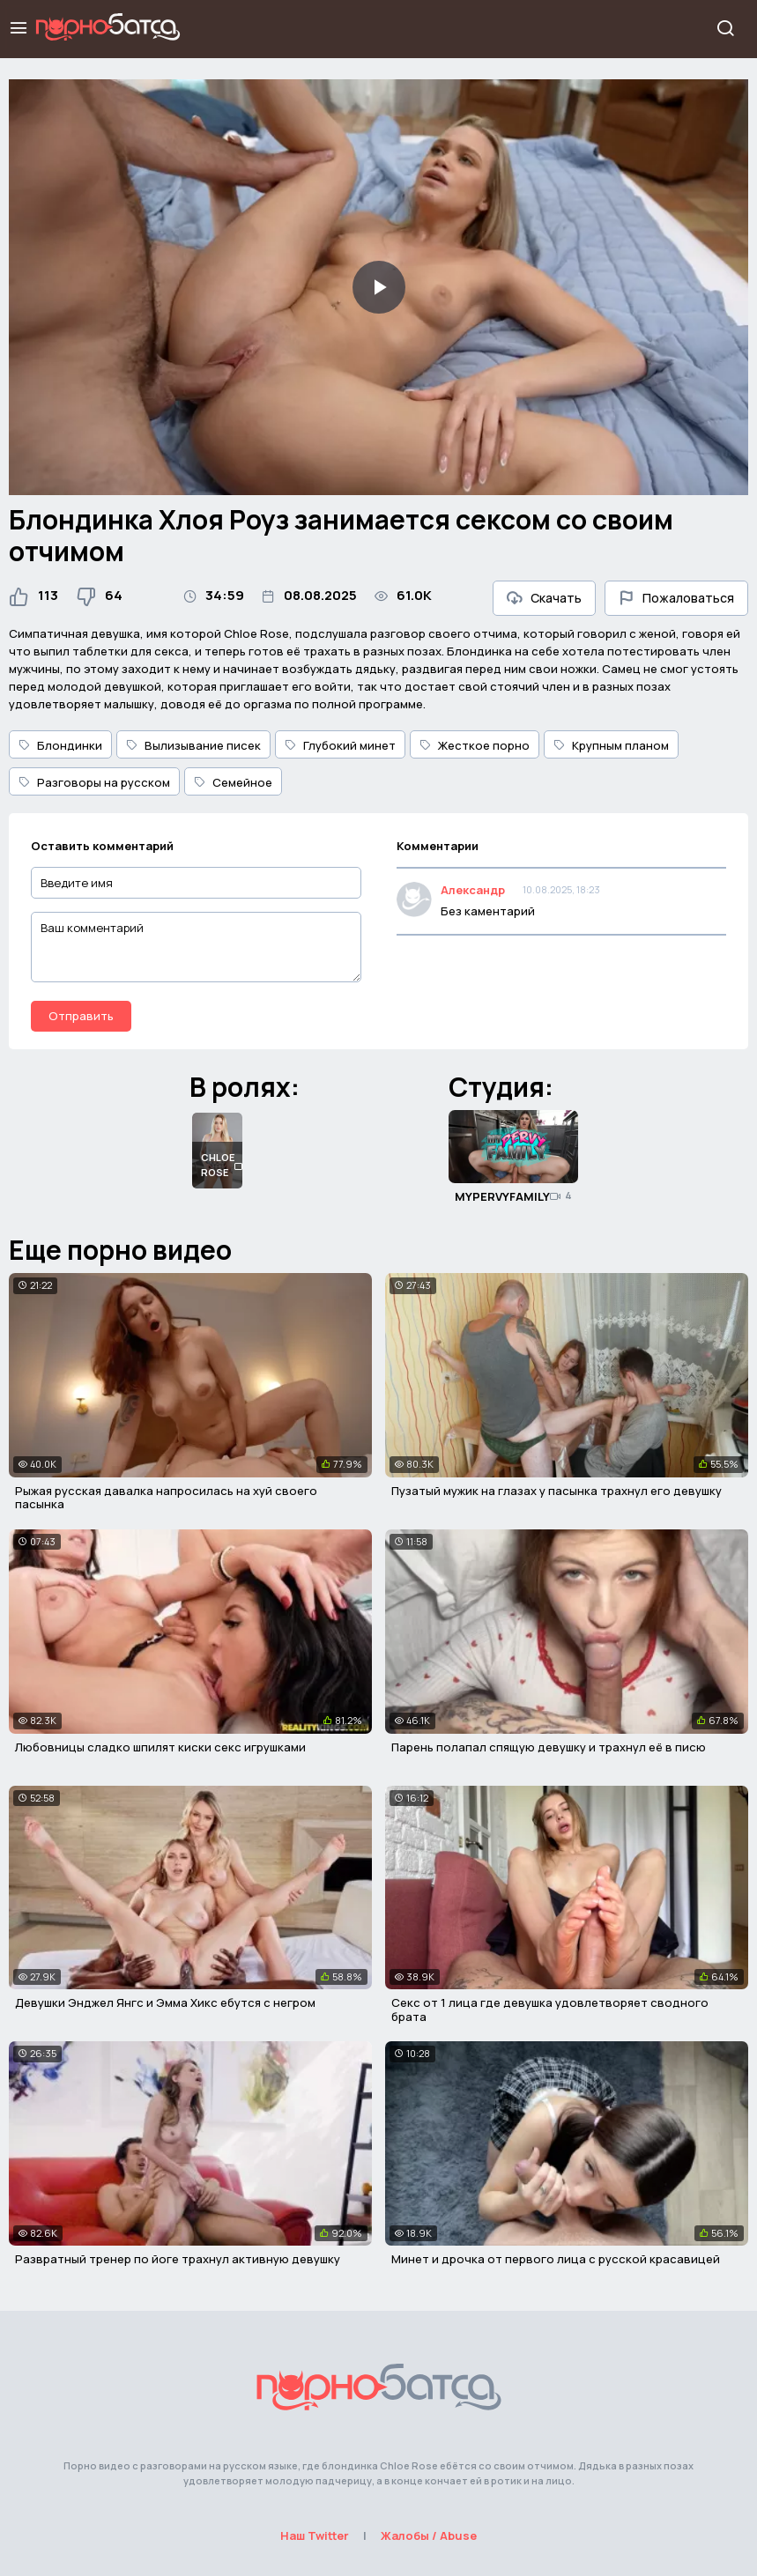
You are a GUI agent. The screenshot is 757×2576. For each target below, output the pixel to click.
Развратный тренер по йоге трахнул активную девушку (177, 2259)
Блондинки (60, 745)
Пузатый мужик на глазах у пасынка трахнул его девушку (556, 1491)
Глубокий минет (340, 745)
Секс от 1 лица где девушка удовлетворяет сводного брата (550, 2010)
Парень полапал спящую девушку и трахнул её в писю (548, 1747)
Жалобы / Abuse (429, 2535)
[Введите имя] (196, 883)
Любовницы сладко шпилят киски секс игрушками (160, 1747)
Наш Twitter (314, 2535)
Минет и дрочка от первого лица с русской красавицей (555, 2259)
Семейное (233, 782)
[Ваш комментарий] (196, 947)
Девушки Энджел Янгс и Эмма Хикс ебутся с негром (165, 2002)
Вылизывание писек (193, 745)
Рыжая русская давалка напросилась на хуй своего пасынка (166, 1498)
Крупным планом (611, 745)
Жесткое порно (474, 745)
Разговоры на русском (94, 782)
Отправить (81, 1016)
